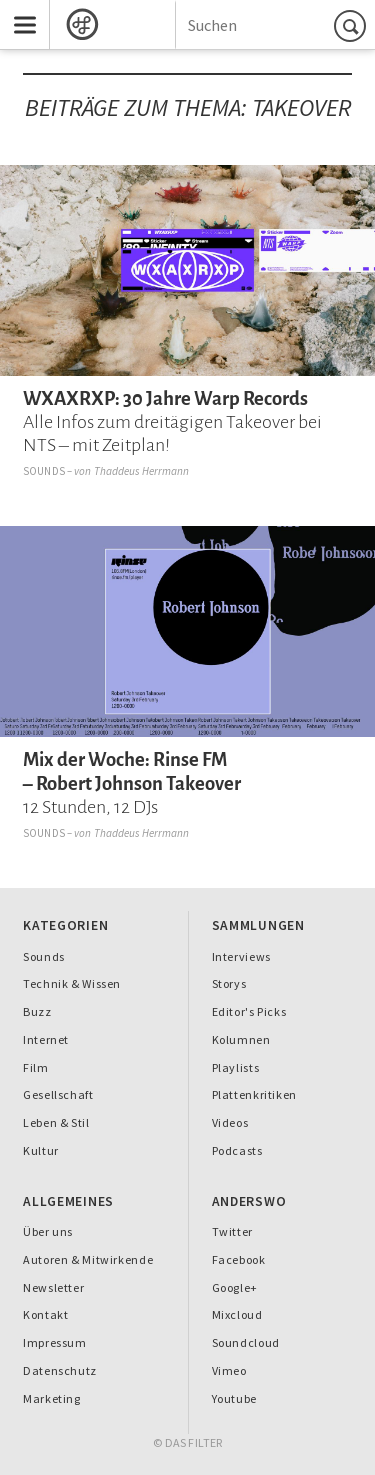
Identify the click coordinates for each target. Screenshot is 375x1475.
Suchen (353, 25)
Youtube (234, 1398)
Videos (230, 1122)
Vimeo (229, 1370)
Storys (229, 983)
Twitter (232, 1231)
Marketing (52, 1398)
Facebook (239, 1259)
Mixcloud (237, 1314)
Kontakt (45, 1314)
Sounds (44, 471)
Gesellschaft (58, 1094)
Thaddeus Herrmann (142, 471)
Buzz (37, 1011)
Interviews (241, 956)
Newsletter (53, 1287)
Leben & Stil (56, 1122)
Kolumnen (241, 1039)
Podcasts (237, 1150)
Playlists (236, 1067)
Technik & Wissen (72, 983)
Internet (46, 1039)
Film (36, 1067)
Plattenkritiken (254, 1094)
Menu (18, 8)
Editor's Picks (249, 1011)
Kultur (41, 1150)
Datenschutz (60, 1370)
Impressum (55, 1342)
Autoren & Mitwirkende (88, 1259)
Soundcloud (246, 1342)
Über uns (48, 1231)
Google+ (235, 1287)
